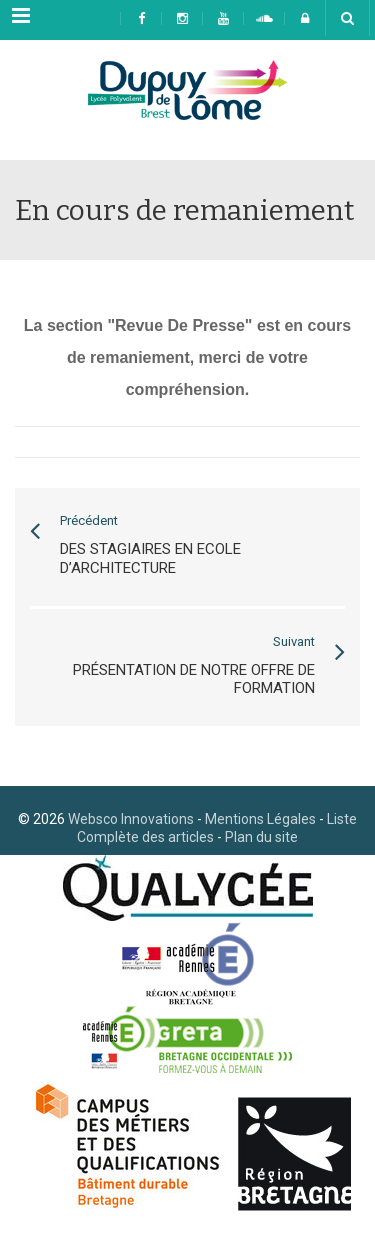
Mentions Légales (260, 819)
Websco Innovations (131, 819)
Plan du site (261, 837)
